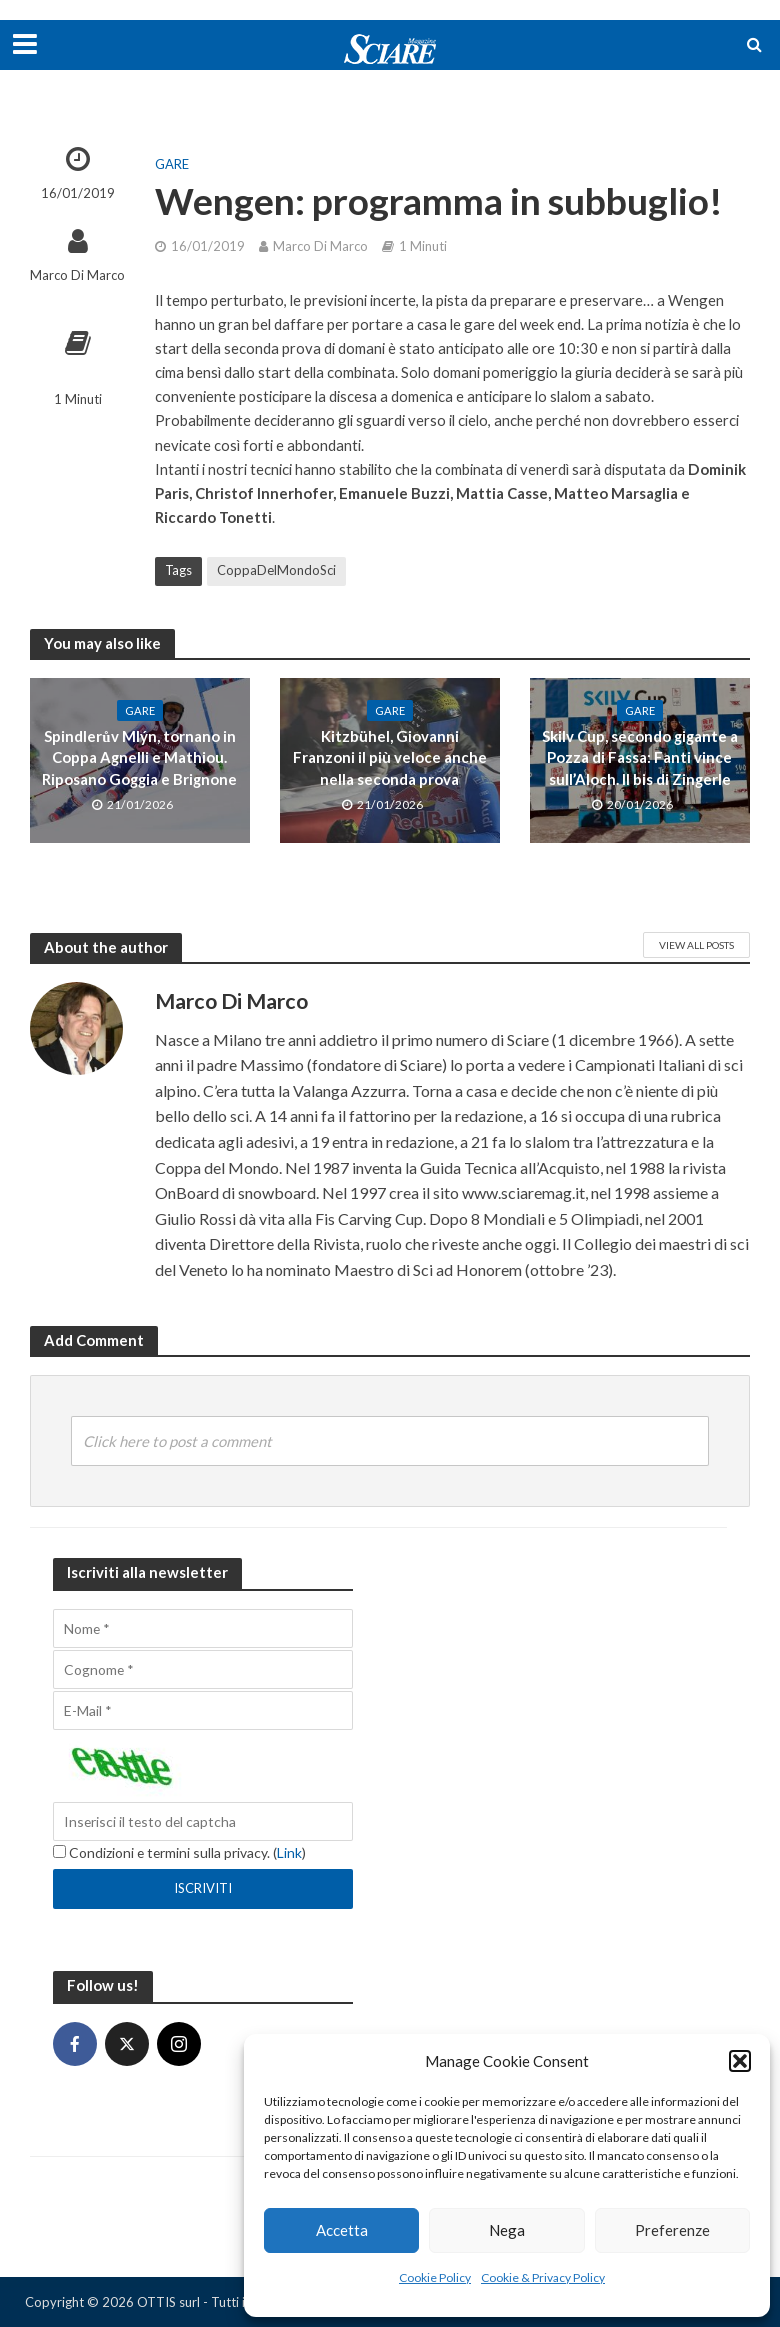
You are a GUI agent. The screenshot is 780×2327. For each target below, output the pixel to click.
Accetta (342, 2230)
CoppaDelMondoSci (276, 570)
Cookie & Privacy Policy (543, 2277)
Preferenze (672, 2230)
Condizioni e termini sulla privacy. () (179, 1852)
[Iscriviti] (203, 1889)
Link (289, 1852)
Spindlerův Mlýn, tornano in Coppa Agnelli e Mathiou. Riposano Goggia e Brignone (139, 757)
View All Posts (696, 945)
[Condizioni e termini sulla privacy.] (59, 1851)
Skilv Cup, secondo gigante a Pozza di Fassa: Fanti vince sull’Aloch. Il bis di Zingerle (640, 757)
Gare (172, 164)
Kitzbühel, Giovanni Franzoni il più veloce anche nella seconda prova (390, 757)
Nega (507, 2230)
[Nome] (203, 1628)
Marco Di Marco (77, 275)
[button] (740, 2061)
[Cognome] (203, 1669)
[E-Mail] (203, 1710)
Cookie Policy (435, 2277)
